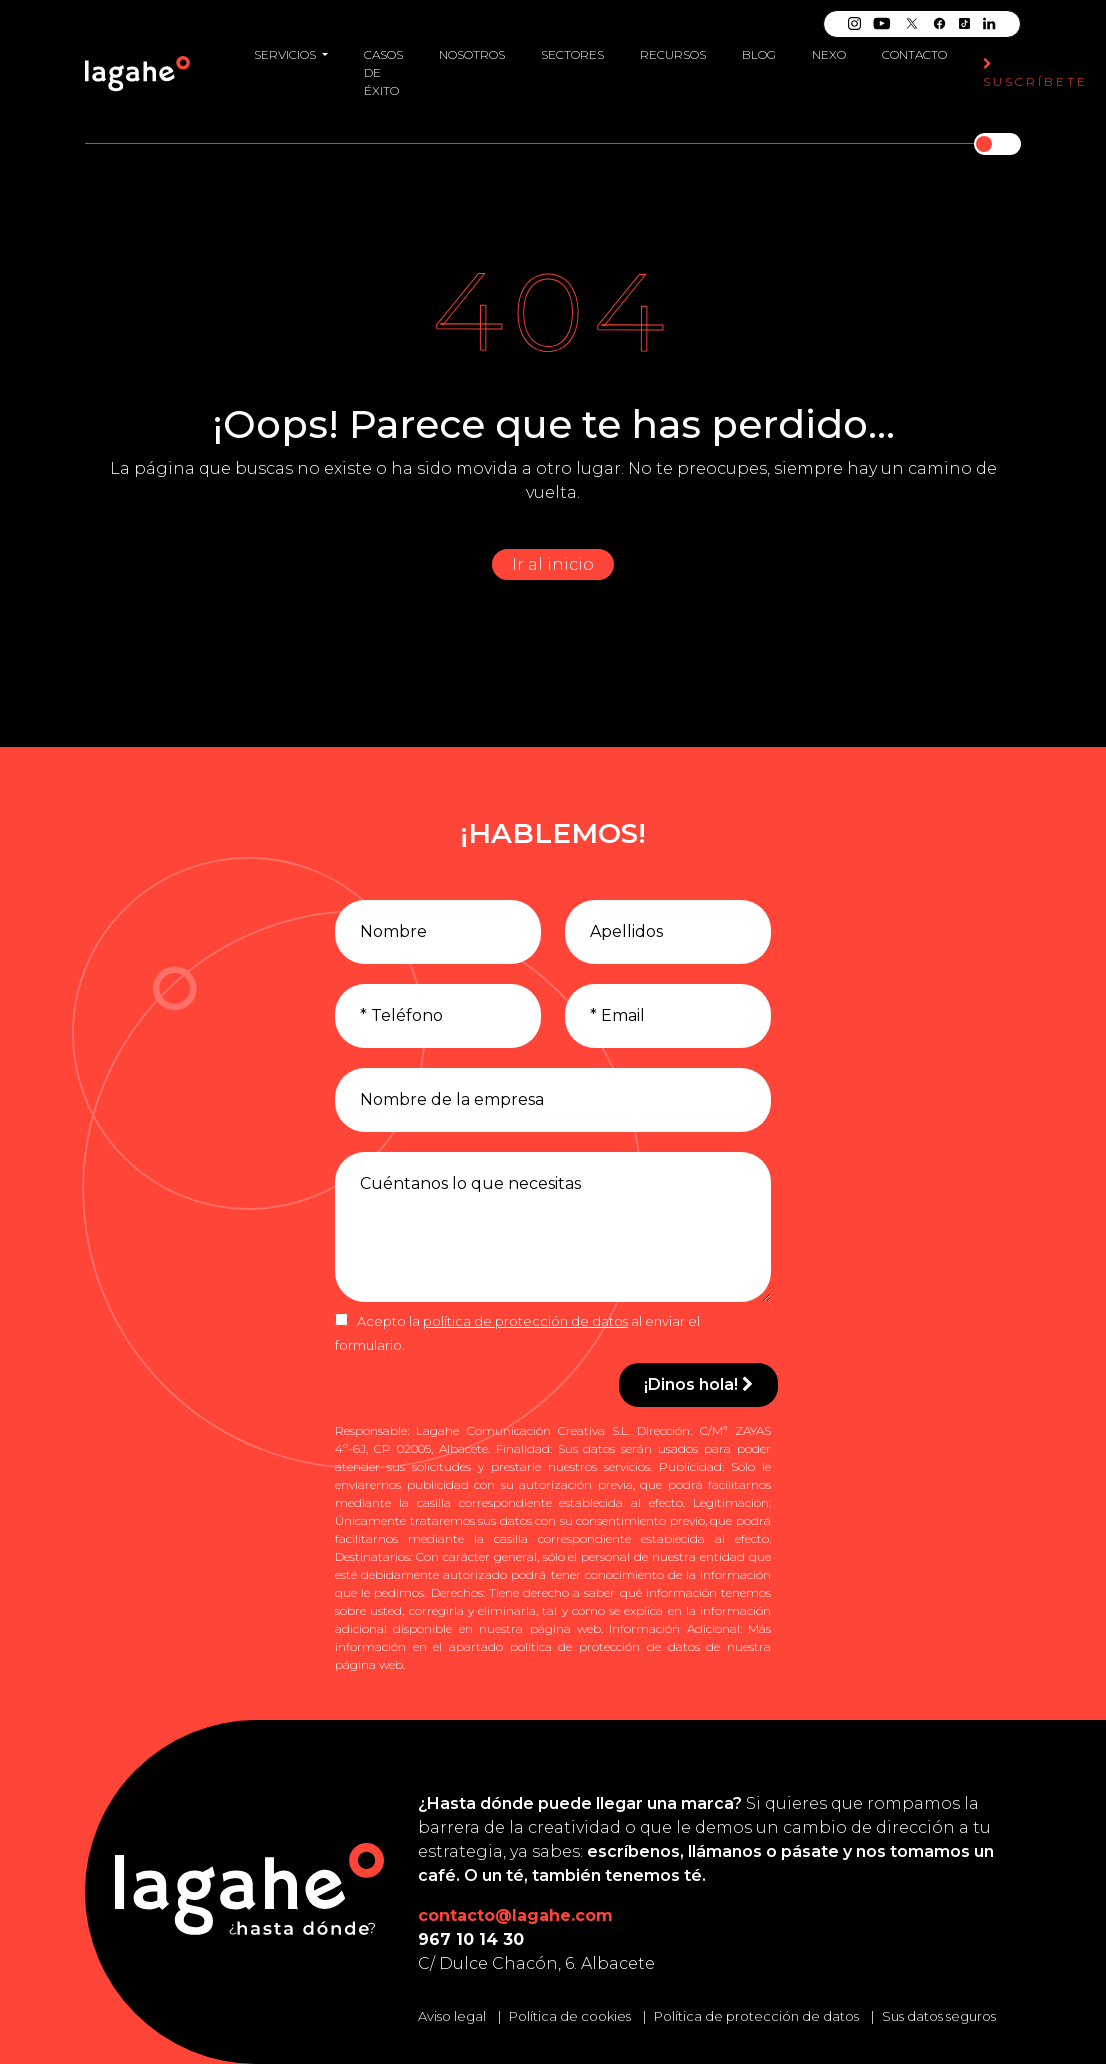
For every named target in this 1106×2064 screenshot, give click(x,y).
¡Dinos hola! (698, 1384)
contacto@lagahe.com (515, 1915)
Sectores (572, 54)
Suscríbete (1035, 73)
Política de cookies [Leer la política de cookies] (570, 2016)
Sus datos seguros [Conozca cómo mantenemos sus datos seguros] (939, 2016)
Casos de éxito (383, 72)
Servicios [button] (286, 54)
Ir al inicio (553, 564)
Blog (759, 54)
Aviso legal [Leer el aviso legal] (452, 2016)
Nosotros (472, 54)
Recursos (673, 54)
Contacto (914, 54)
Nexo (829, 54)
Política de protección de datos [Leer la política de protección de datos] (756, 2016)
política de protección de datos (525, 1321)
